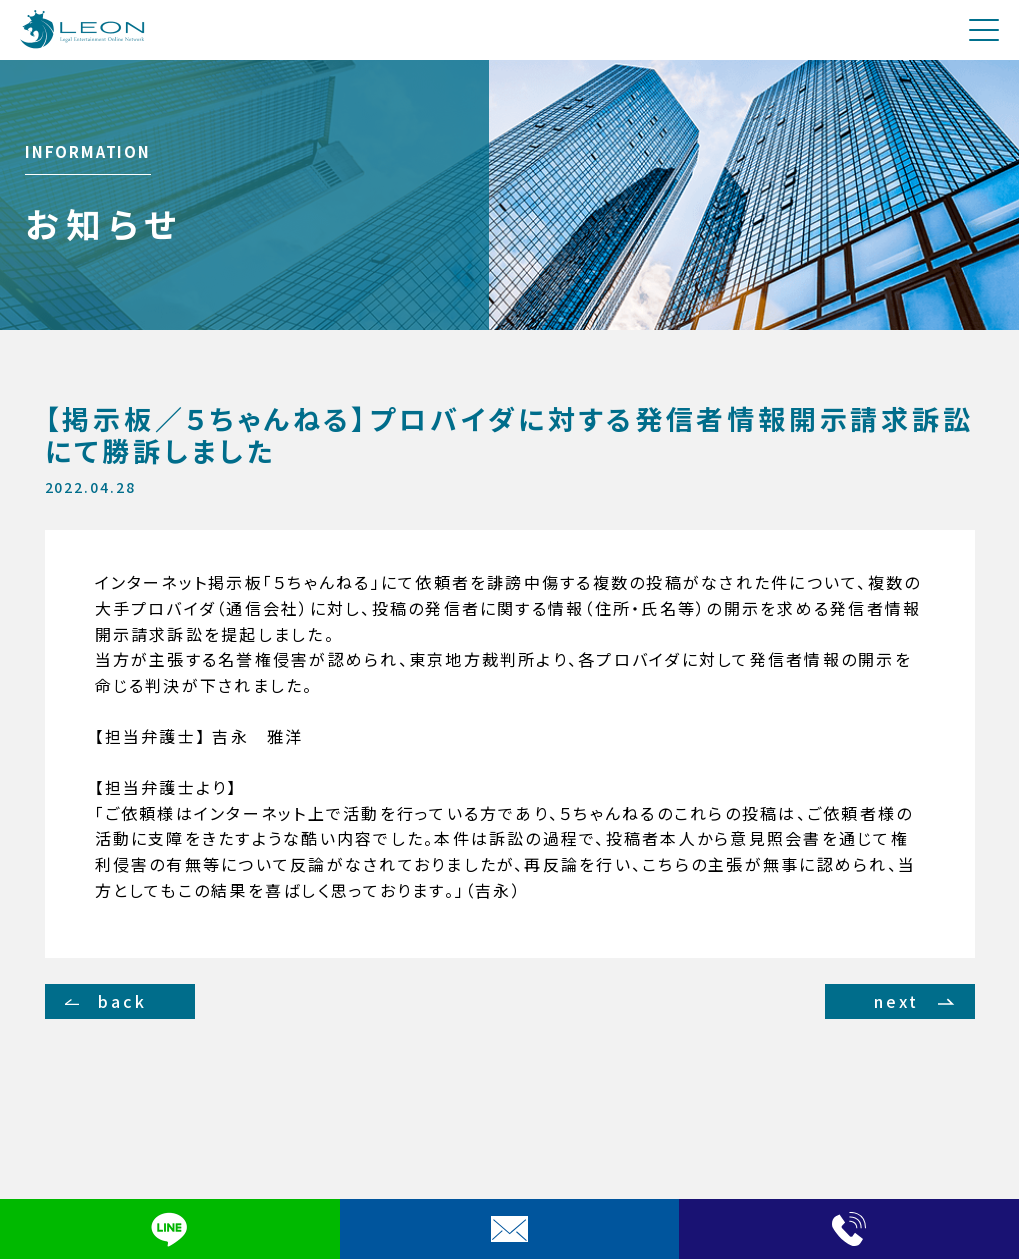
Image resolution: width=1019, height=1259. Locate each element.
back (122, 1001)
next (897, 1001)
